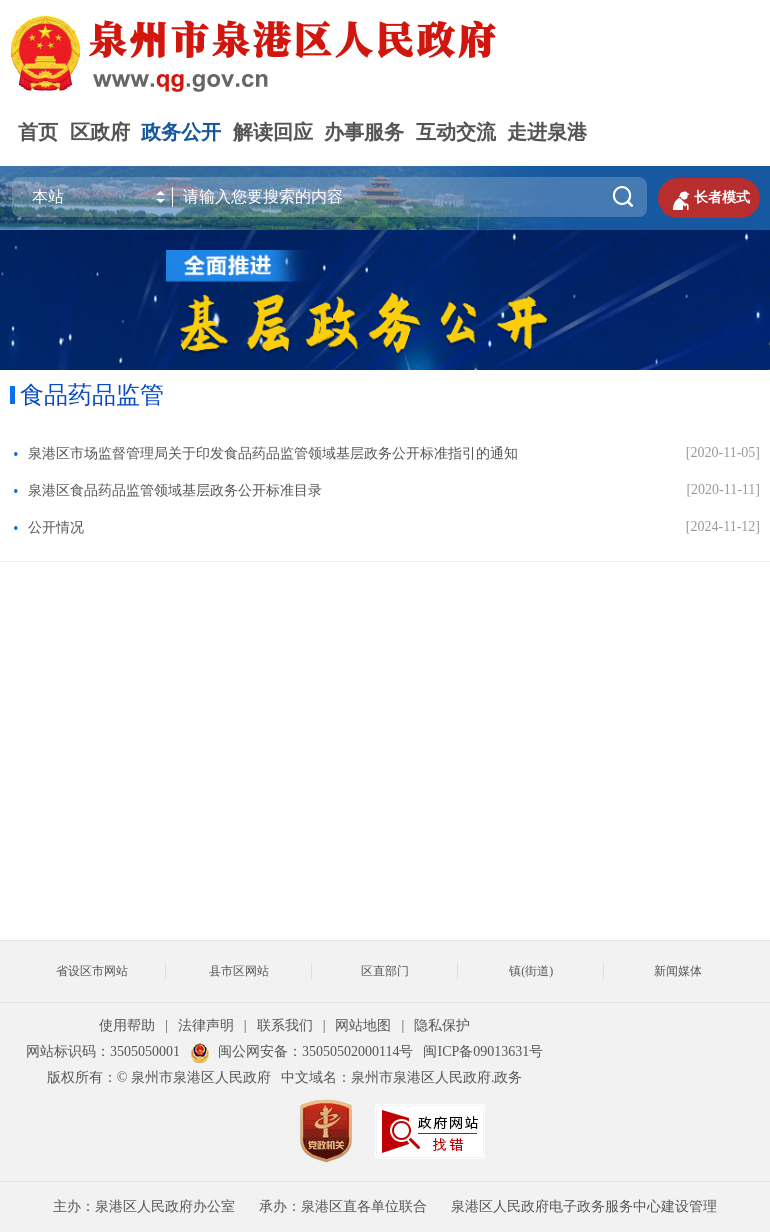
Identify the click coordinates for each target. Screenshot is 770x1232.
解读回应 (273, 132)
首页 (38, 132)
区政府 (100, 132)
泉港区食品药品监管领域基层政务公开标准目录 (175, 490)
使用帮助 (127, 1025)
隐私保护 (442, 1025)
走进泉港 (547, 132)
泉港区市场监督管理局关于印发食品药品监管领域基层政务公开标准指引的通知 (273, 453)
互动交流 (456, 132)
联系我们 (285, 1025)
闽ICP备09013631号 (483, 1051)
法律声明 (206, 1025)
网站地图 (363, 1025)
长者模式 (709, 198)
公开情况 (56, 527)
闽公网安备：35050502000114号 (301, 1051)
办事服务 (364, 132)
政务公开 (181, 132)
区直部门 (385, 971)
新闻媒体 (678, 971)
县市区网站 (239, 971)
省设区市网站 (92, 971)
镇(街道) (531, 971)
